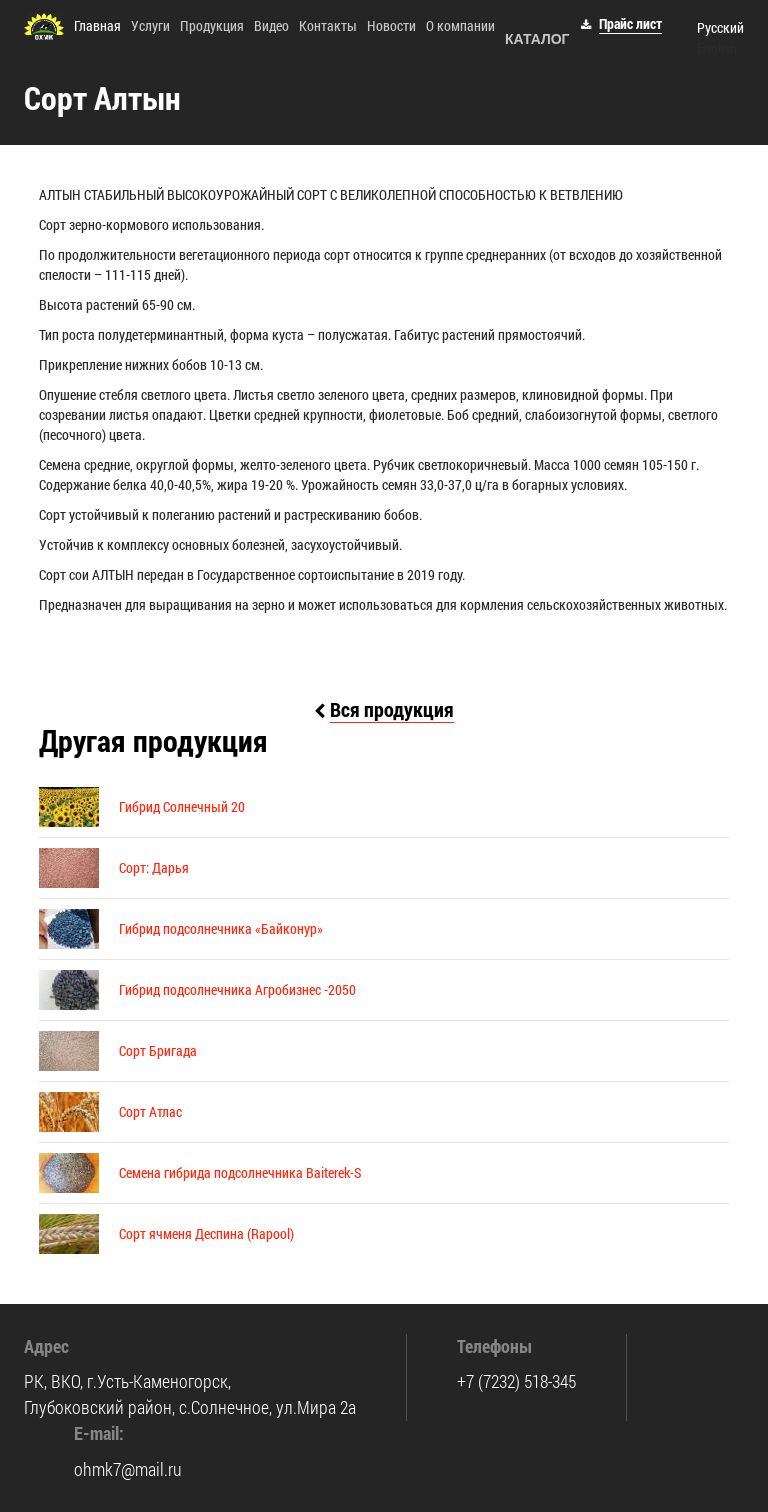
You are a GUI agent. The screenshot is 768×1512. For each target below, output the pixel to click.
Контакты (328, 25)
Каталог (537, 39)
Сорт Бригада (158, 1050)
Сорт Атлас (150, 1111)
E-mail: (99, 1433)
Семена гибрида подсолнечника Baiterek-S (240, 1172)
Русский (720, 27)
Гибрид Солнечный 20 (182, 806)
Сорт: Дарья (154, 867)
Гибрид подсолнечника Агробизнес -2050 (237, 989)
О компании (460, 25)
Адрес (46, 1346)
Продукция (212, 25)
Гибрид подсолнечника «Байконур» (221, 928)
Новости (391, 25)
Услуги (150, 25)
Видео (271, 25)
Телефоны (494, 1346)
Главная (97, 25)
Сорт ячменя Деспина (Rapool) (206, 1233)
